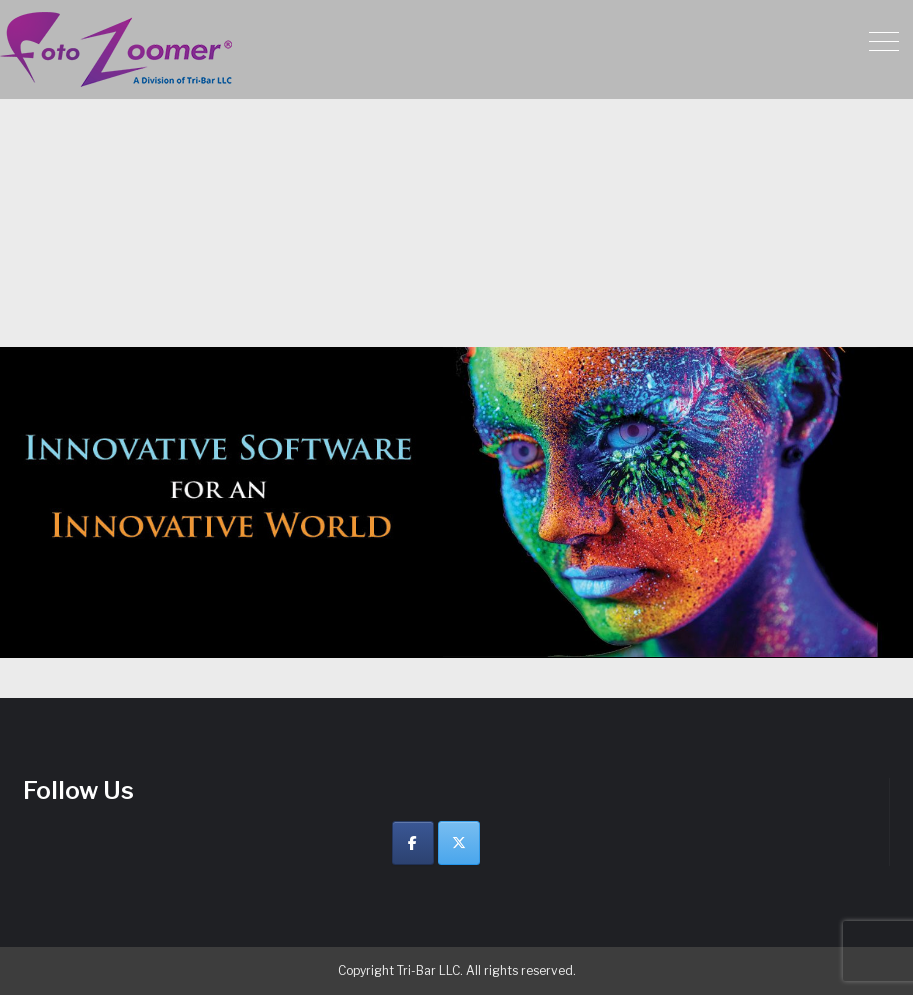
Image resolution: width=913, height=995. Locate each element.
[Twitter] (459, 843)
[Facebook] (413, 843)
